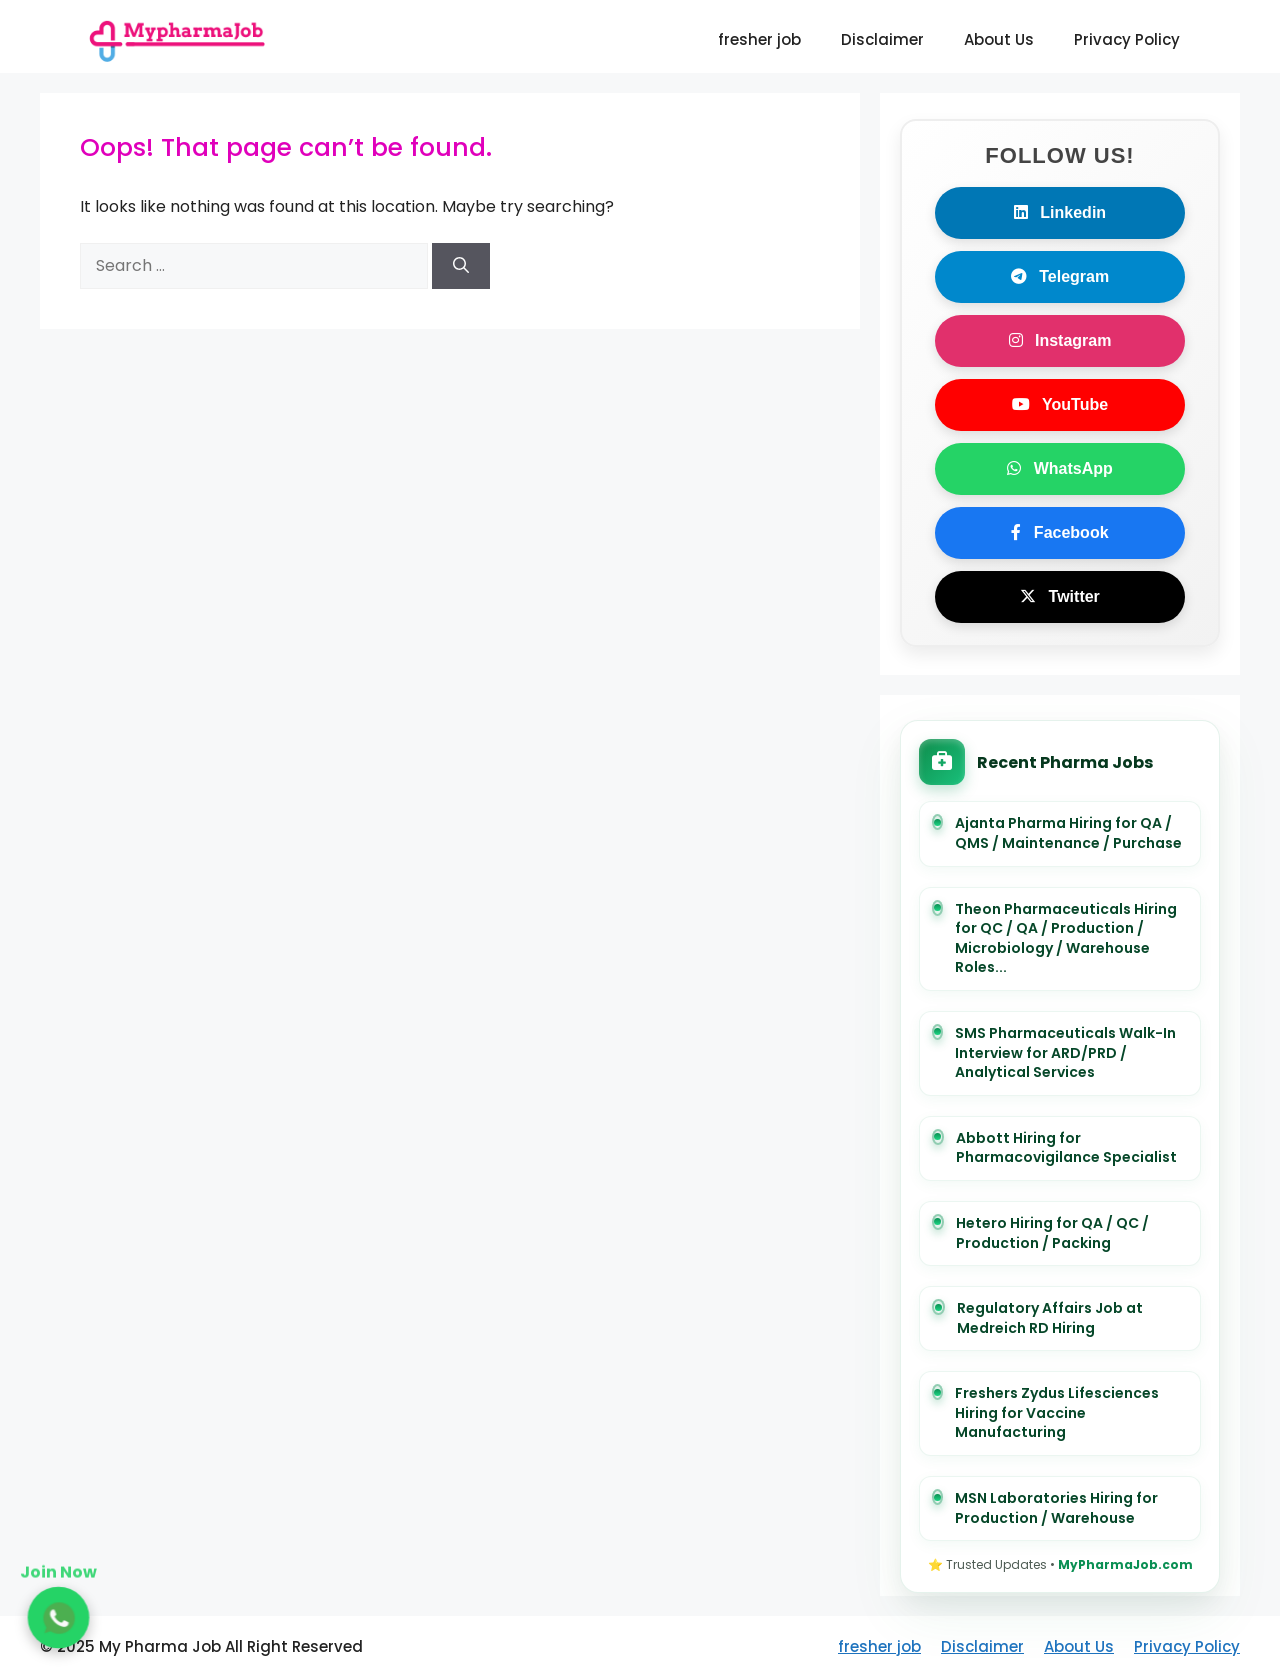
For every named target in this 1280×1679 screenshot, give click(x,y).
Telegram (1060, 276)
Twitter (1060, 596)
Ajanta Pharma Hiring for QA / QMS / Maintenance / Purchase (1068, 833)
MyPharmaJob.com (1125, 1564)
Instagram (1060, 340)
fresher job (759, 39)
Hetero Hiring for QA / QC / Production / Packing (1052, 1233)
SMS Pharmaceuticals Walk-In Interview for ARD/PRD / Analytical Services (1065, 1053)
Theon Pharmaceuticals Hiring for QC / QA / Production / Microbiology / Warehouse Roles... (1066, 939)
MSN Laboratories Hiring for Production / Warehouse (1056, 1508)
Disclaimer (882, 39)
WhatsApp (1060, 468)
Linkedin (1060, 212)
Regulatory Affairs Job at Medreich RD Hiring (1050, 1318)
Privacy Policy (1127, 39)
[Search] (461, 266)
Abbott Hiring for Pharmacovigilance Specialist (1066, 1148)
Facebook (1059, 532)
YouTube (1060, 404)
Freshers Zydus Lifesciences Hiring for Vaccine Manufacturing (1057, 1413)
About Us (999, 39)
